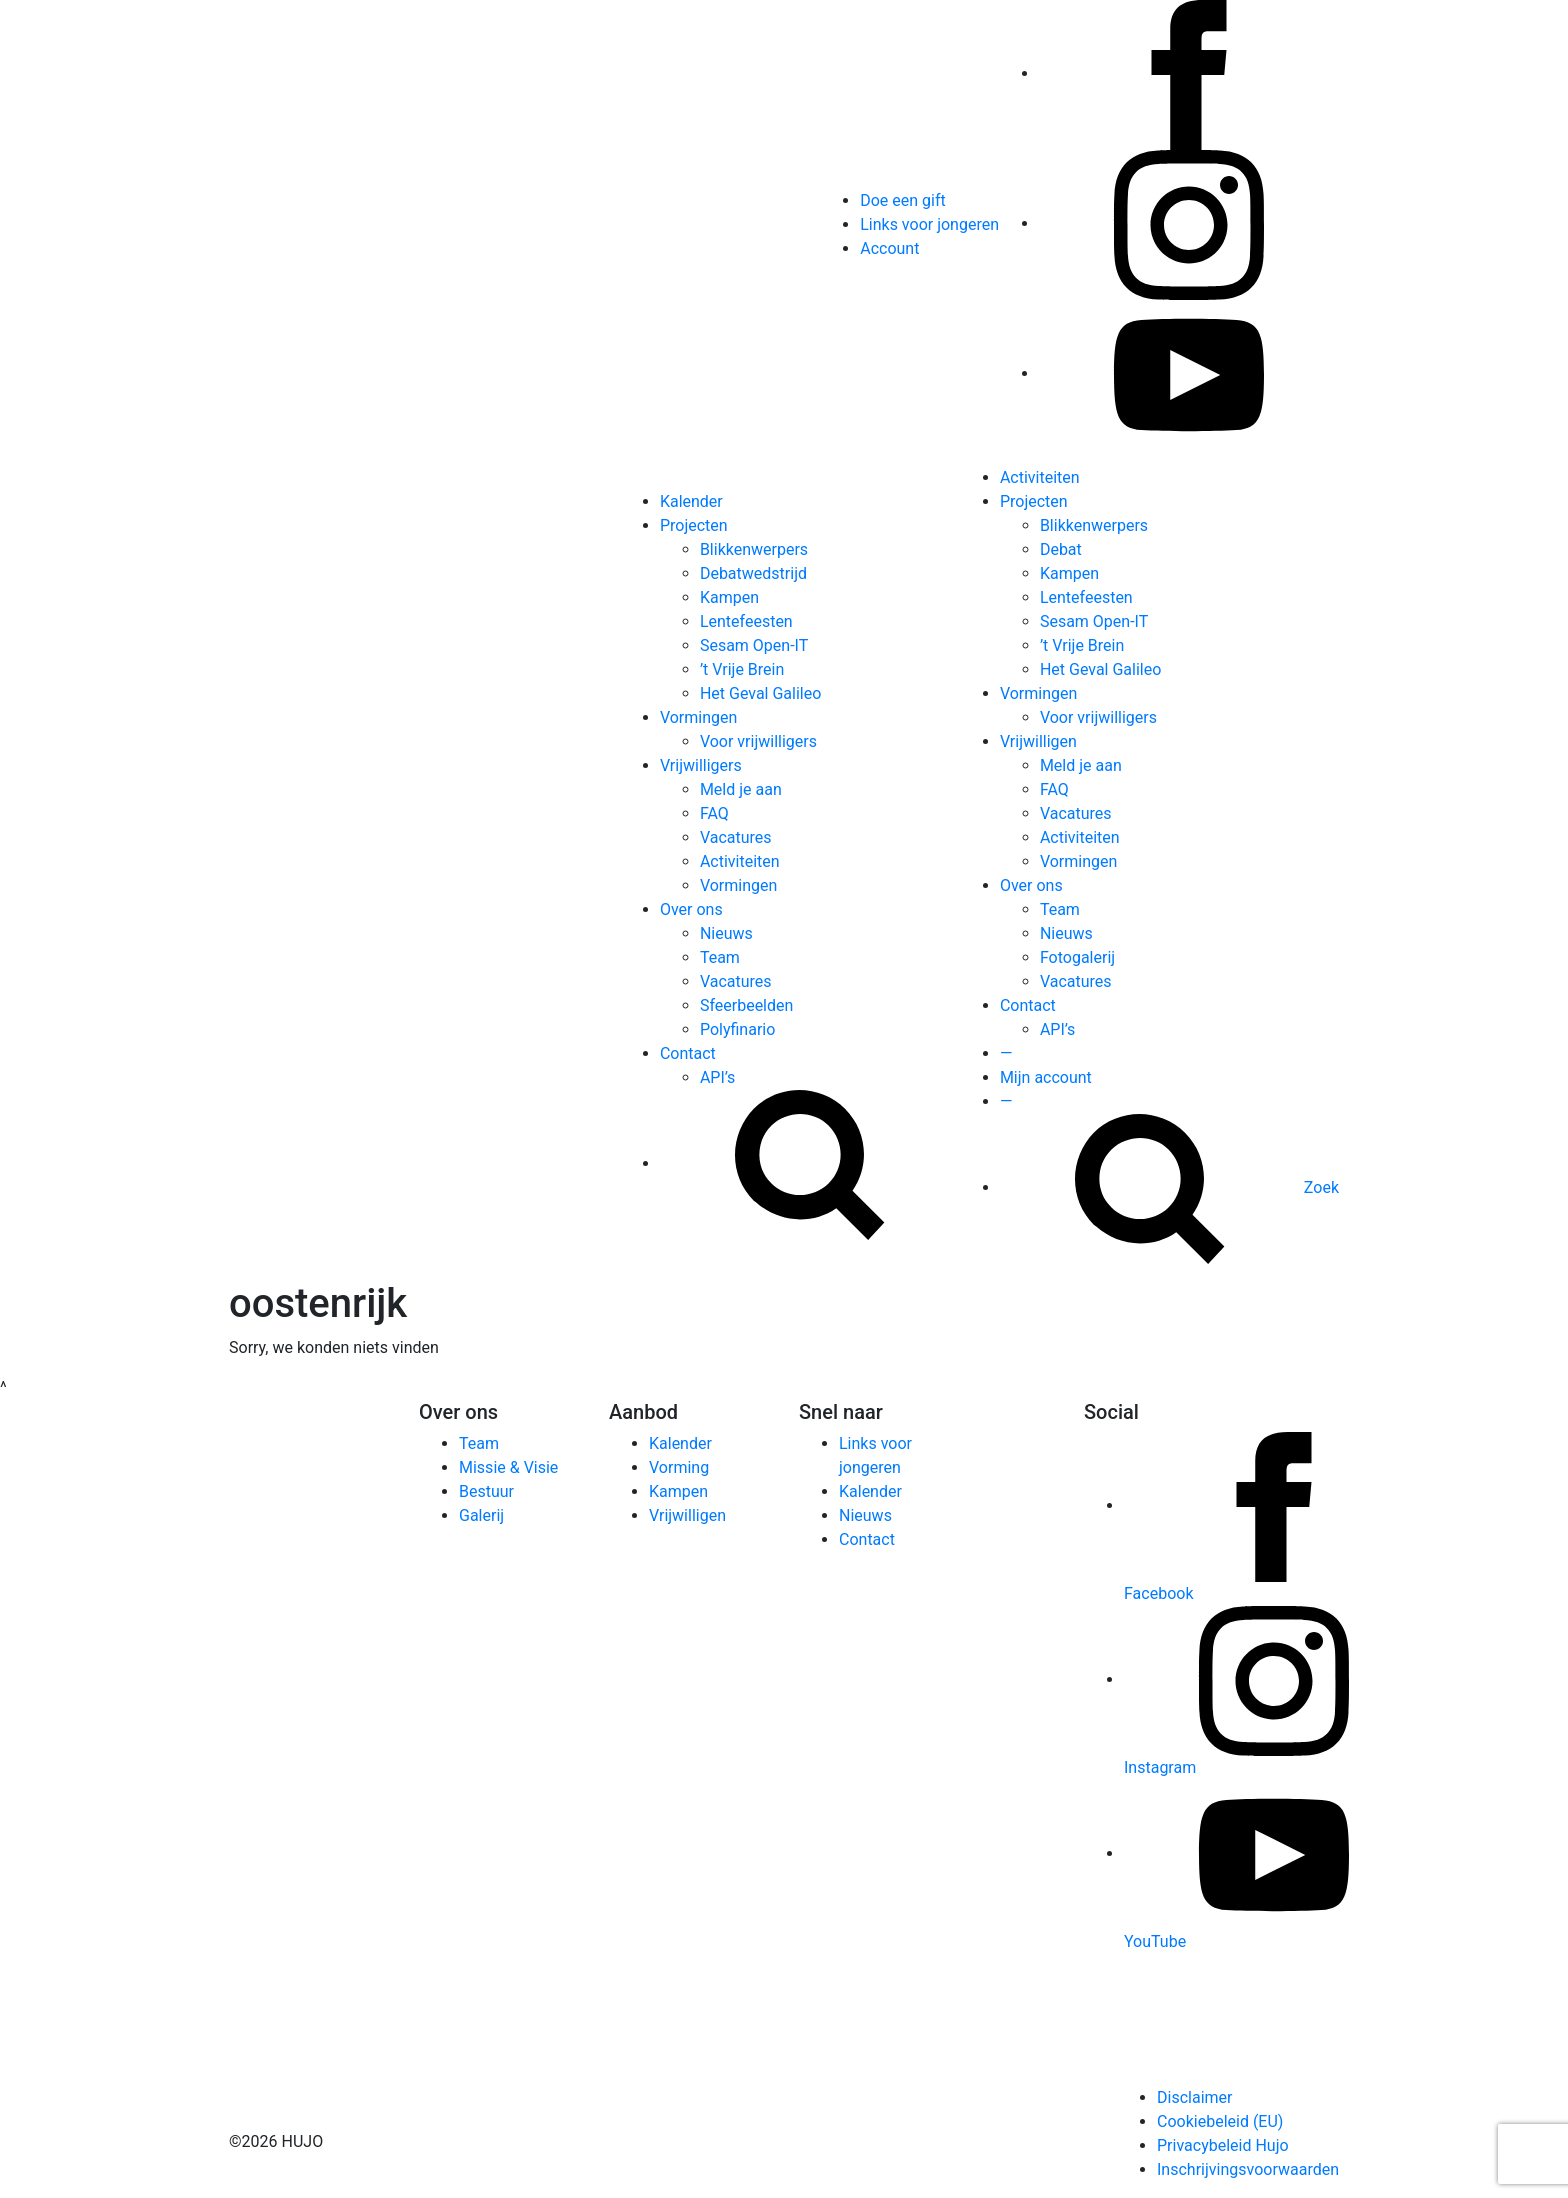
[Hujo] (279, 873)
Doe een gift (903, 200)
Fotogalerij (1077, 957)
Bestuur (486, 1491)
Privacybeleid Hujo (1223, 2145)
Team (720, 957)
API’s (717, 1077)
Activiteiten (740, 861)
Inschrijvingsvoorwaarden (1248, 2169)
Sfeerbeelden (746, 1005)
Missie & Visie (508, 1467)
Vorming (679, 1467)
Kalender (691, 501)
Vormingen (698, 717)
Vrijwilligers (701, 765)
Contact (688, 1053)
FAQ (714, 813)
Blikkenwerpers (754, 549)
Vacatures (736, 837)
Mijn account (1046, 1077)
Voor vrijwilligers (758, 741)
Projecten (694, 525)
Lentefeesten (746, 621)
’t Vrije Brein (742, 669)
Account (889, 248)
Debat (1061, 549)
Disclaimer (1194, 2097)
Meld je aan (741, 789)
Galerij (481, 1515)
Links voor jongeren (929, 224)
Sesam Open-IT (754, 645)
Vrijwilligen (1038, 741)
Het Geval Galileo (760, 693)
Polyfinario (737, 1029)
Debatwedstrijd (753, 573)
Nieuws (726, 933)
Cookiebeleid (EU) (1220, 2121)
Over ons (691, 909)
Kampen (729, 597)
